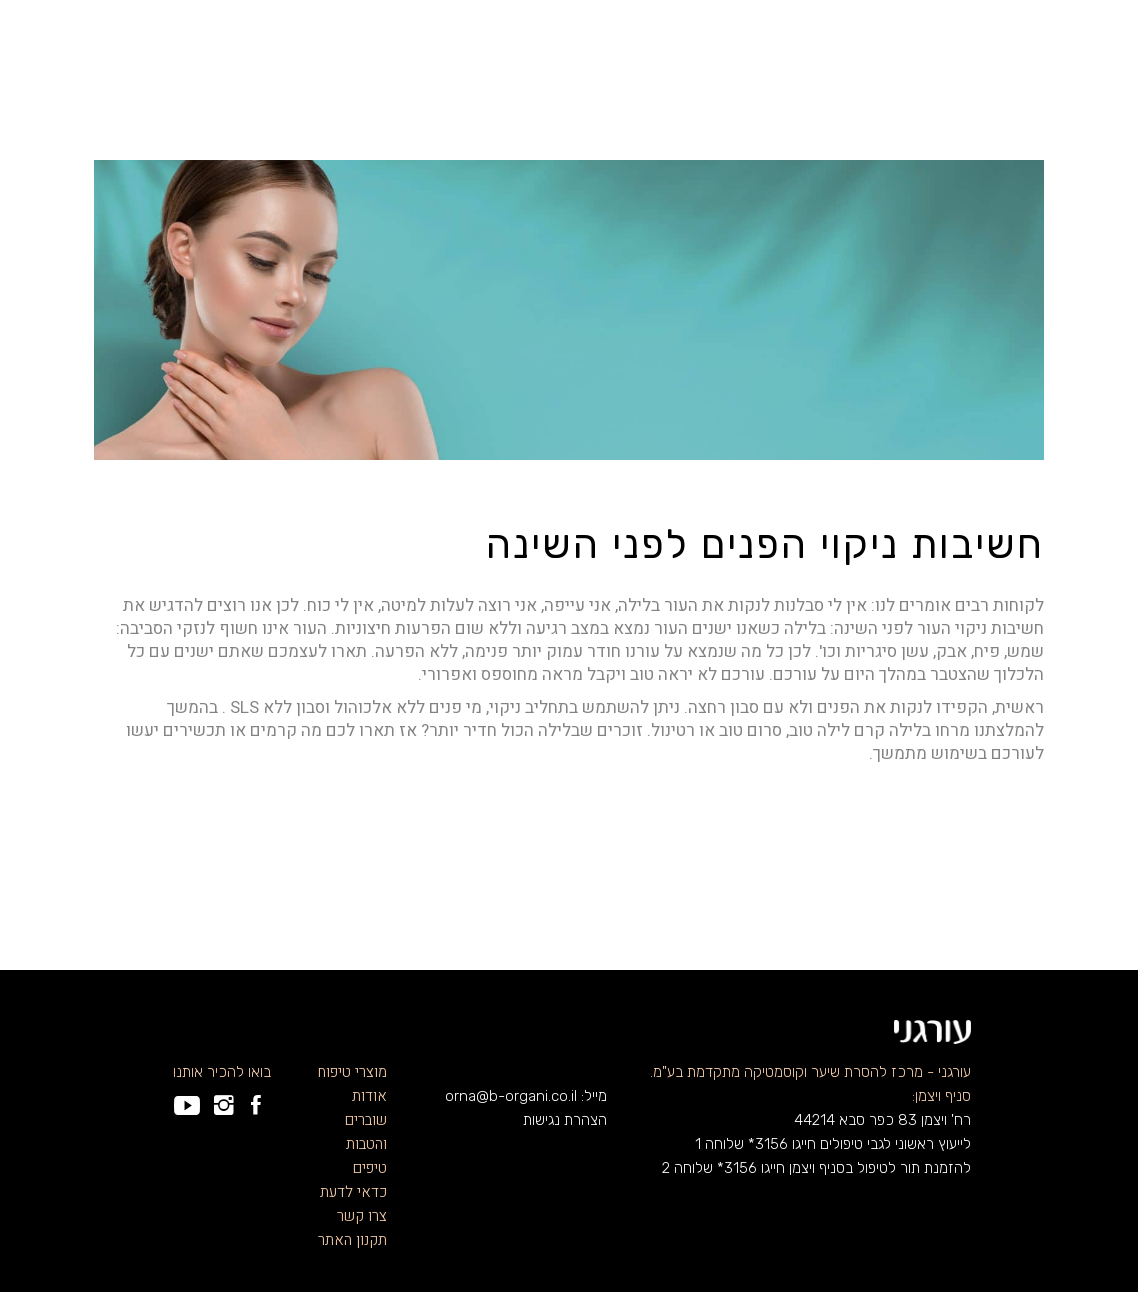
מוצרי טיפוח (352, 1072)
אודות (369, 1096)
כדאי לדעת (353, 1192)
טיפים (370, 1168)
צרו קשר (362, 1216)
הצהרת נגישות (565, 1120)
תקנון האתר (352, 1240)
